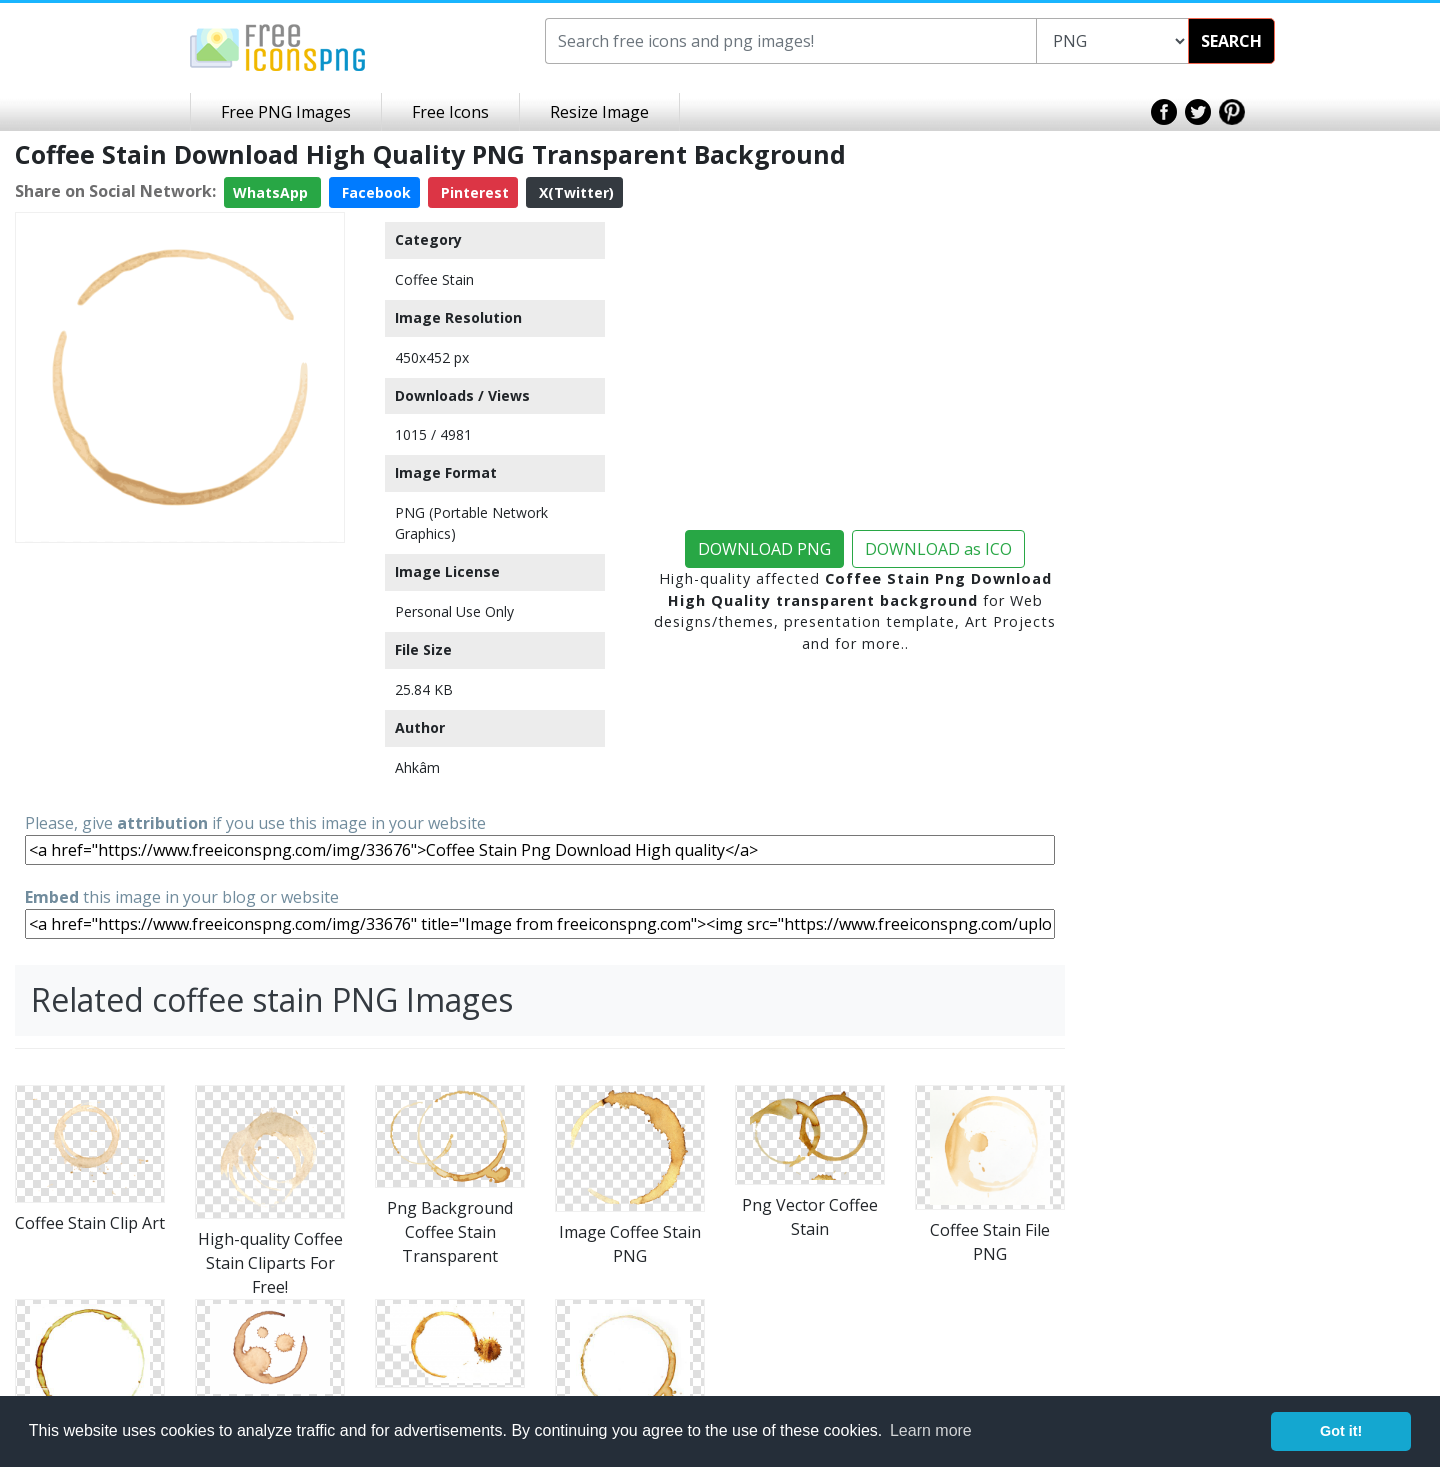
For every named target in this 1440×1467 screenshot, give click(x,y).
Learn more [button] (931, 1430)
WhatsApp (272, 192)
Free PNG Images (286, 112)
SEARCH (1231, 41)
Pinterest (473, 192)
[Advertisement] (180, 676)
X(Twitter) (574, 192)
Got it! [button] (1341, 1431)
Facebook (374, 192)
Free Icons (450, 112)
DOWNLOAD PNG (764, 549)
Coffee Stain (434, 279)
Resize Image (599, 112)
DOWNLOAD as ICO (938, 549)
